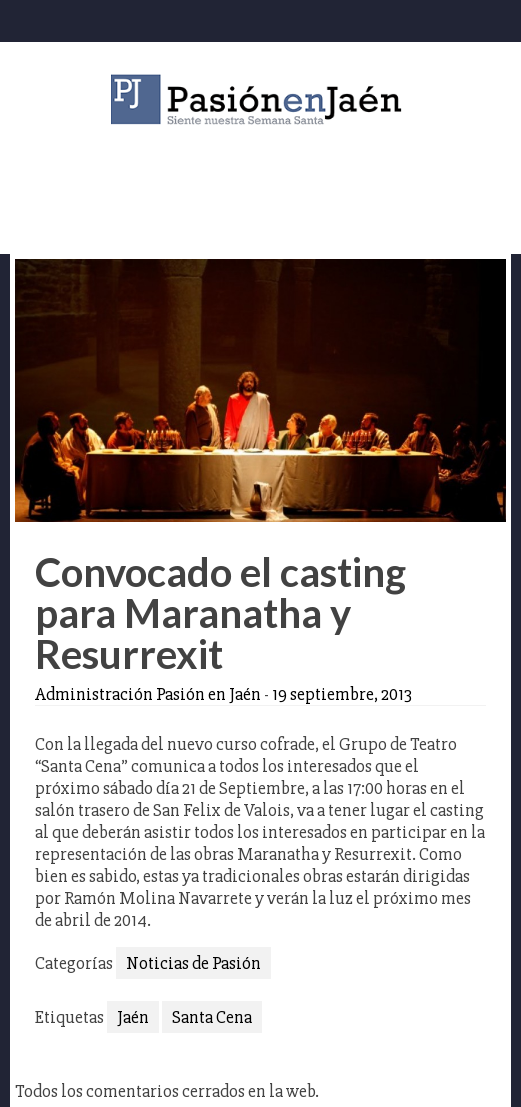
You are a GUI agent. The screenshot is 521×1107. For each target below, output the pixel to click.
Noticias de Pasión (193, 963)
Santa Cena (212, 1017)
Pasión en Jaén (261, 99)
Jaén (133, 1017)
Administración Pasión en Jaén (148, 694)
